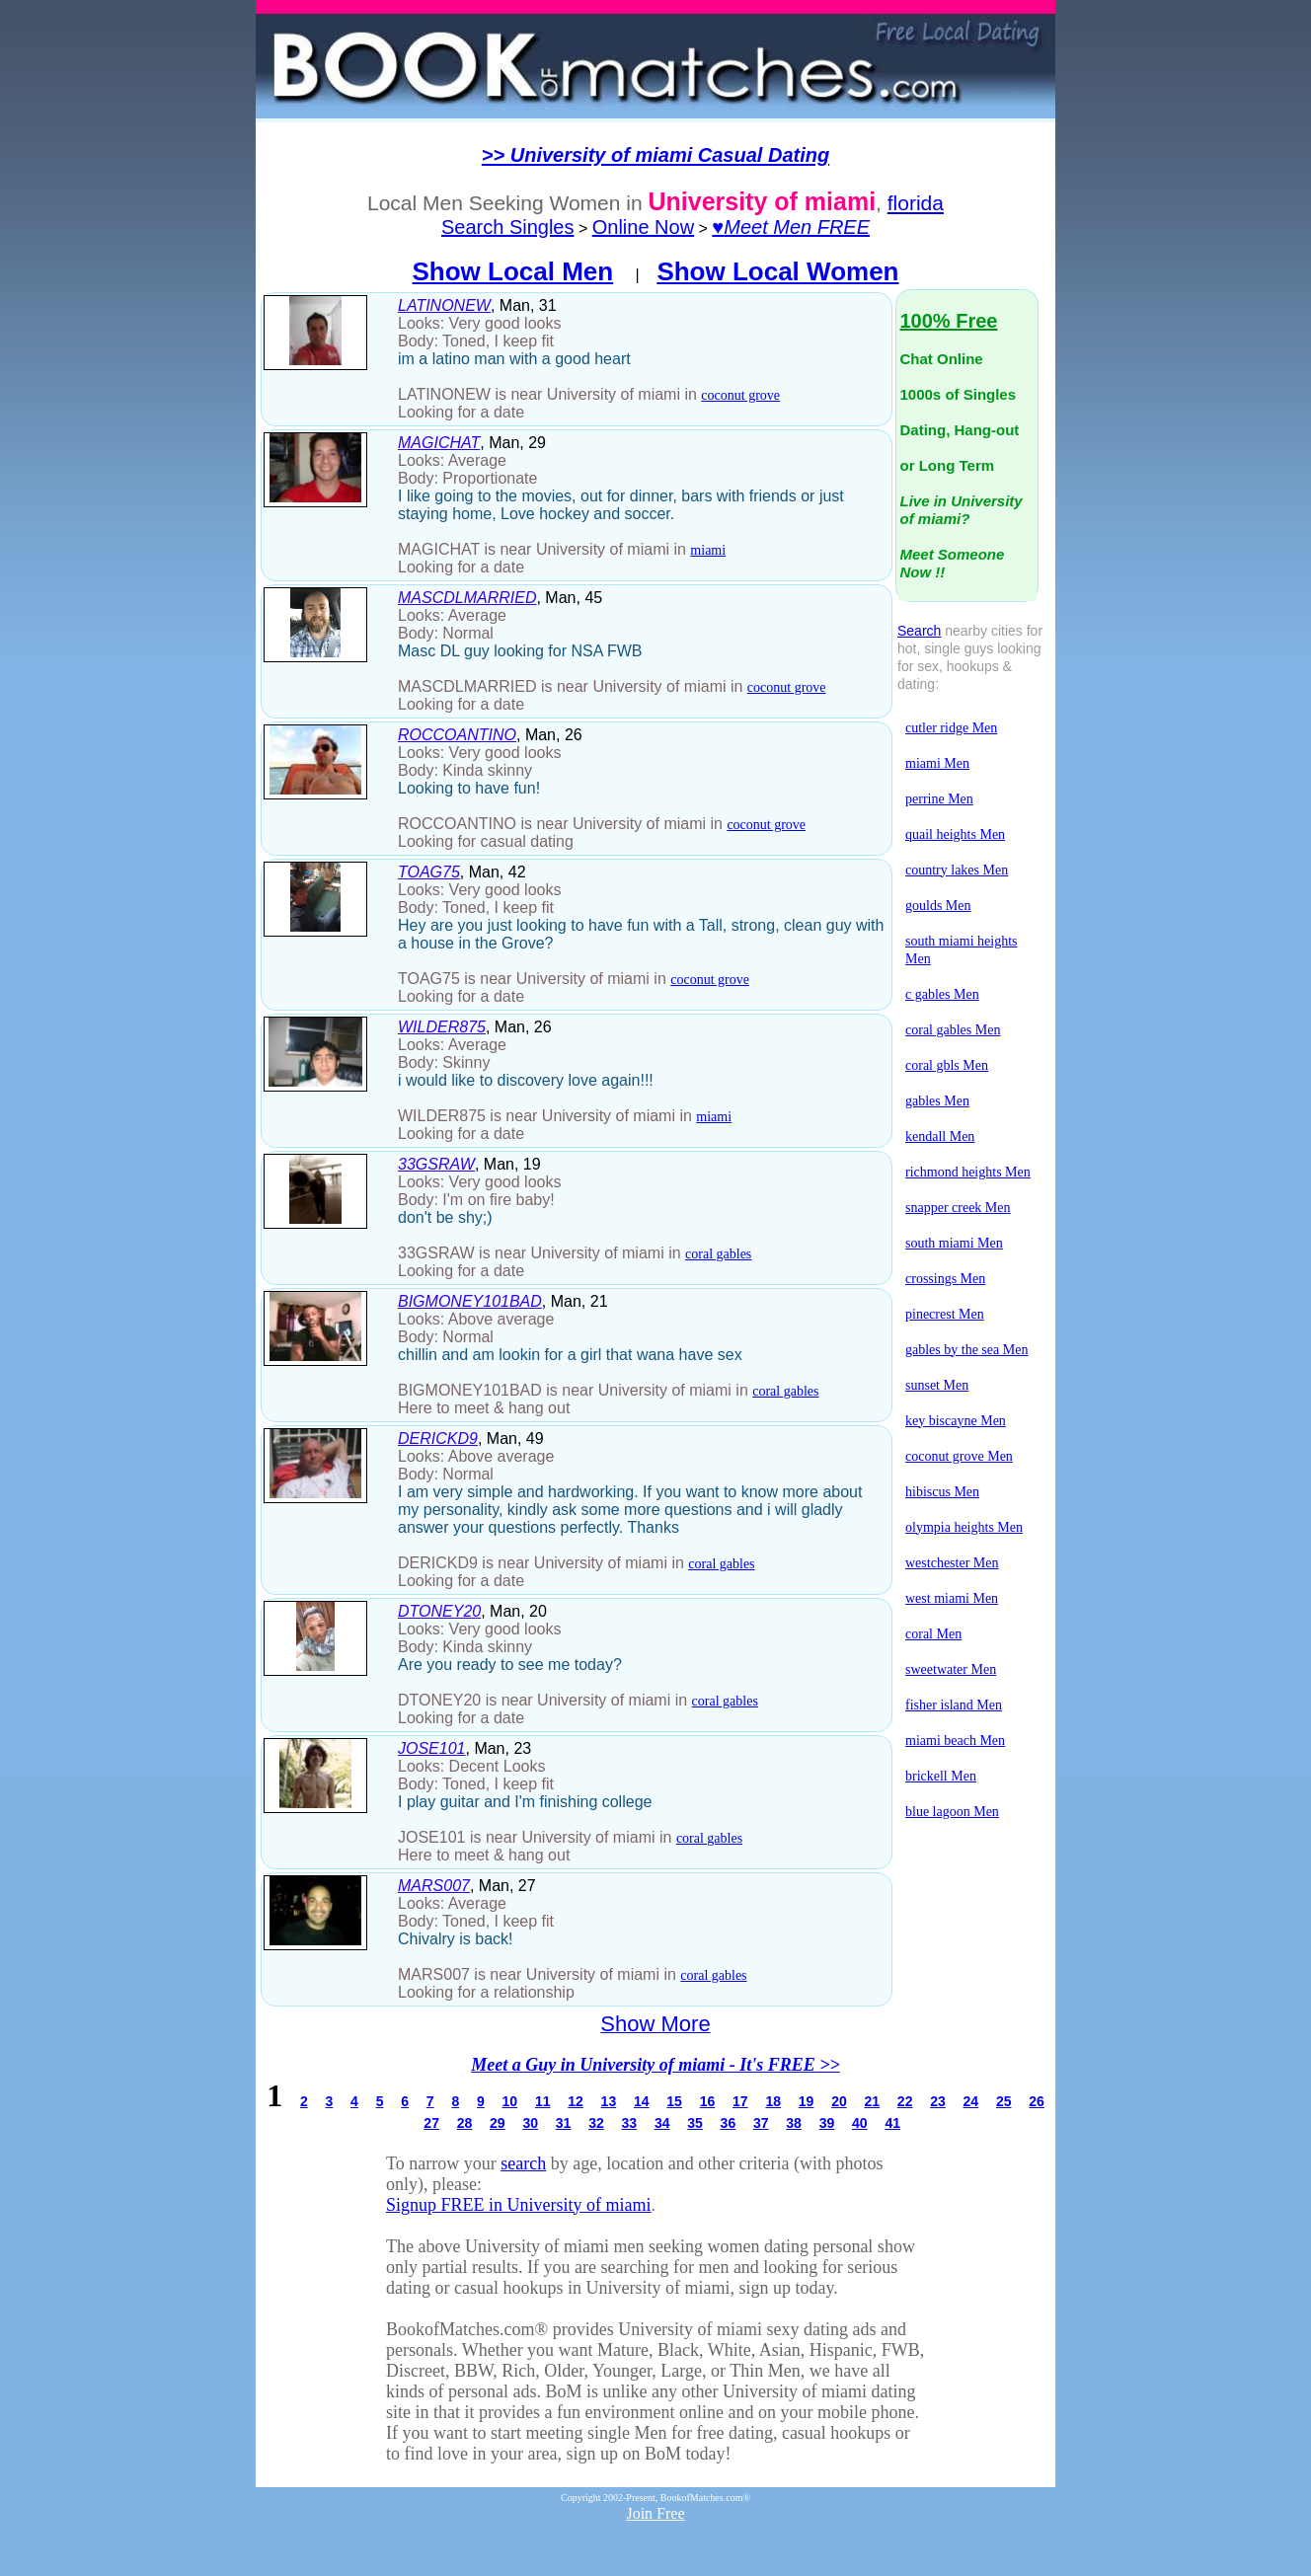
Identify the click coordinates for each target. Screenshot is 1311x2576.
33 (630, 2123)
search (523, 2163)
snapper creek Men (958, 1207)
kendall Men (939, 1136)
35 (695, 2123)
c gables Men (942, 994)
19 (806, 2101)
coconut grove (740, 395)
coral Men (933, 1634)
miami (708, 550)
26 (1036, 2101)
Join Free (655, 2513)
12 (575, 2101)
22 (905, 2101)
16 (708, 2101)
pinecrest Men (944, 1314)
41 (892, 2123)
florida (915, 202)
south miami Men (954, 1243)
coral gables (718, 1254)
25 (1004, 2101)
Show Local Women (777, 271)
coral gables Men (952, 1030)
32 (596, 2123)
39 (827, 2123)
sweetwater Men (950, 1669)
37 (761, 2123)
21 (872, 2101)
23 (938, 2101)
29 (497, 2123)
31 (564, 2123)
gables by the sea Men (966, 1349)
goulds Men (938, 905)
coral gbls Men (946, 1065)
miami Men (937, 763)
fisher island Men (953, 1705)
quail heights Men (955, 834)
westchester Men (951, 1562)
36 (728, 2123)
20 (839, 2101)
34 (662, 2123)
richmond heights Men (968, 1172)
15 (674, 2101)
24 (971, 2101)
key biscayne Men (955, 1420)
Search (919, 631)
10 (510, 2101)
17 (740, 2101)
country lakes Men (956, 870)
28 (465, 2123)
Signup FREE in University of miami (519, 2205)
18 (773, 2101)
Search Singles (508, 227)
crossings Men (945, 1278)
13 (609, 2101)
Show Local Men (513, 271)
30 (530, 2123)
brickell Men (940, 1776)
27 (431, 2123)
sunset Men (936, 1385)
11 (543, 2101)
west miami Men (951, 1598)
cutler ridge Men (951, 727)
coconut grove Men (959, 1456)
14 (642, 2101)
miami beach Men (955, 1740)
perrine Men (939, 799)
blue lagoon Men (952, 1811)
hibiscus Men (942, 1491)
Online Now (643, 227)
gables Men (937, 1101)
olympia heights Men (964, 1527)
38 (794, 2123)
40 (860, 2123)
